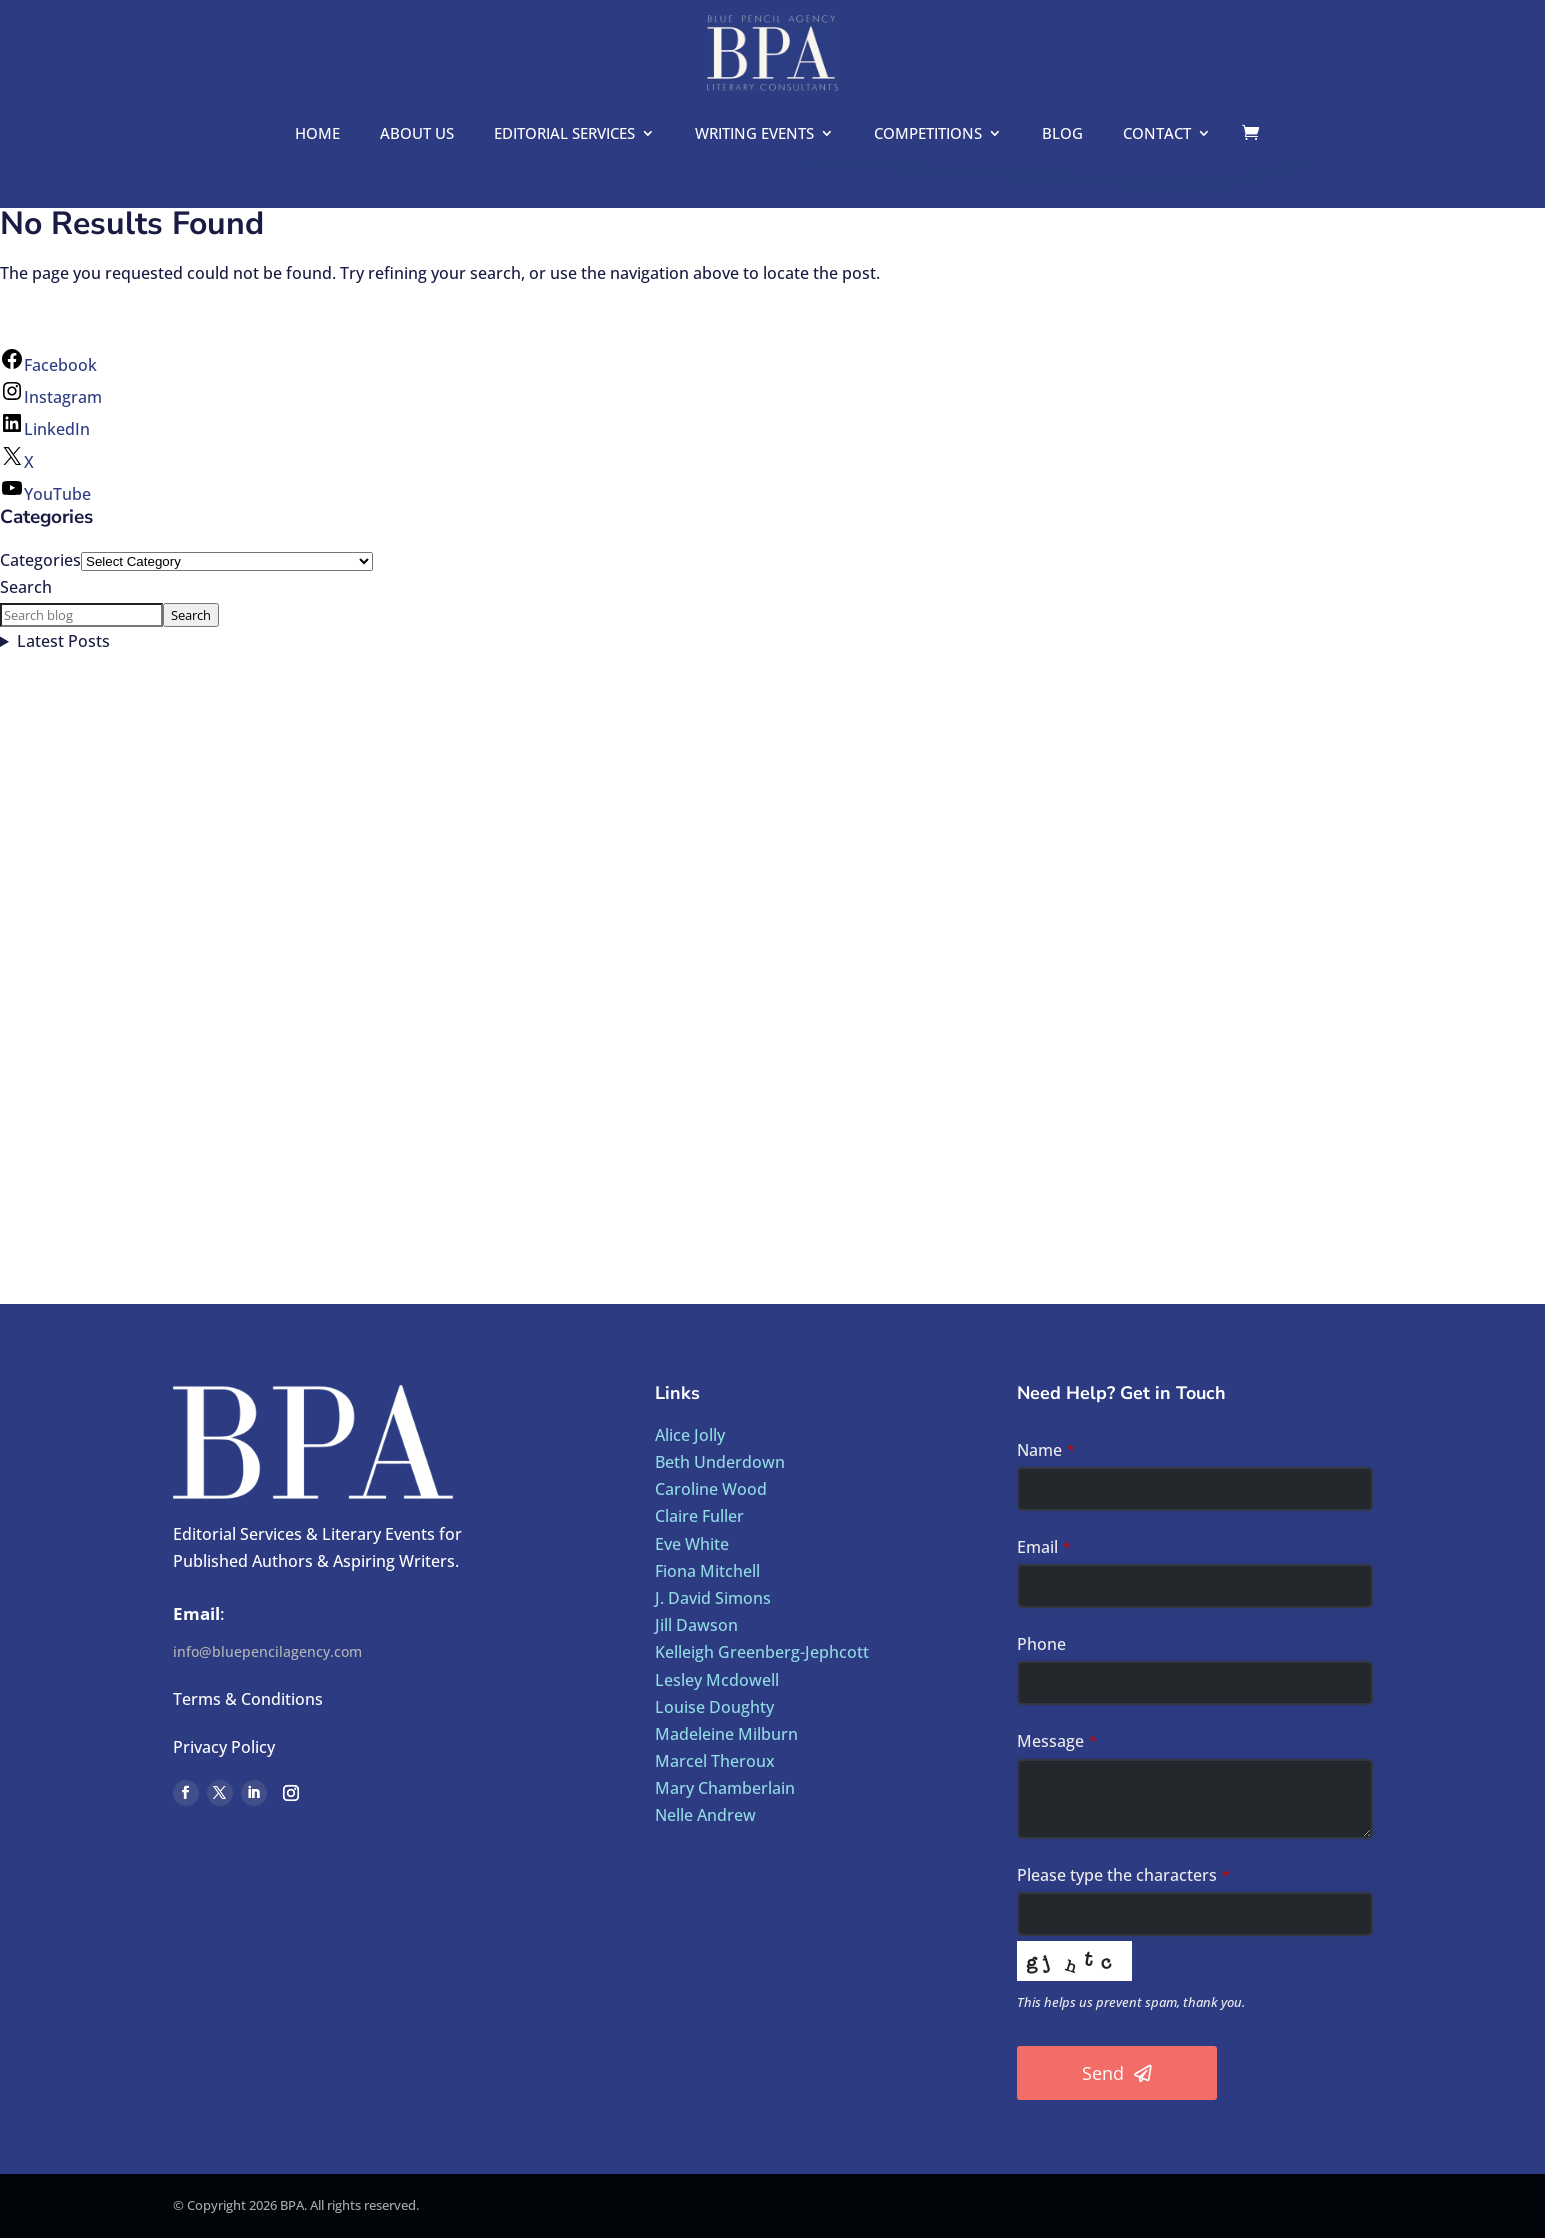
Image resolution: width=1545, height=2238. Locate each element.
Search (26, 587)
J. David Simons (713, 1598)
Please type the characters (1123, 1875)
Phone (1041, 1644)
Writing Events (754, 134)
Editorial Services (564, 134)
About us (417, 134)
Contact (1157, 134)
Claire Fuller (699, 1516)
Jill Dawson (696, 1625)
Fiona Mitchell (707, 1571)
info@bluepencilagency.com (267, 1651)
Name (1046, 1450)
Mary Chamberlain (725, 1788)
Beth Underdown (720, 1462)
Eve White (692, 1544)
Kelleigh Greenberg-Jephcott (762, 1652)
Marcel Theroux (715, 1761)
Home (317, 134)
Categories (40, 560)
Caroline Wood (711, 1489)
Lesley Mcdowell (717, 1680)
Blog (1062, 134)
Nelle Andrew (705, 1815)
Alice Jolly (690, 1435)
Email (1044, 1547)
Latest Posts (63, 641)
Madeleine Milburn (726, 1734)
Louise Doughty (714, 1707)
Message (1057, 1741)
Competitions (928, 134)
